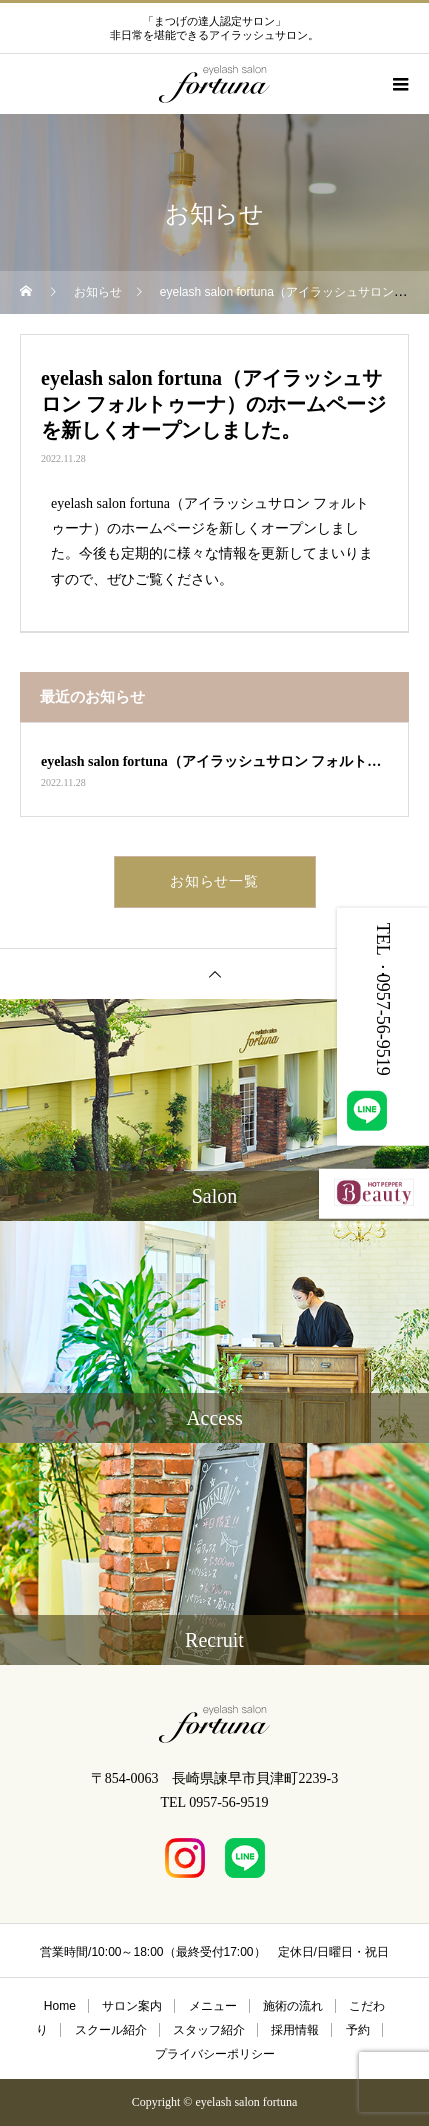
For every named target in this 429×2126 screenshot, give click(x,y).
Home (60, 2006)
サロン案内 (132, 2006)
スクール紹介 (111, 2030)
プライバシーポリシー (215, 2054)
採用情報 (295, 2030)
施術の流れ (293, 2006)
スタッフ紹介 (209, 2030)
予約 (358, 2030)
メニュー (213, 2006)
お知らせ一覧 (214, 881)
